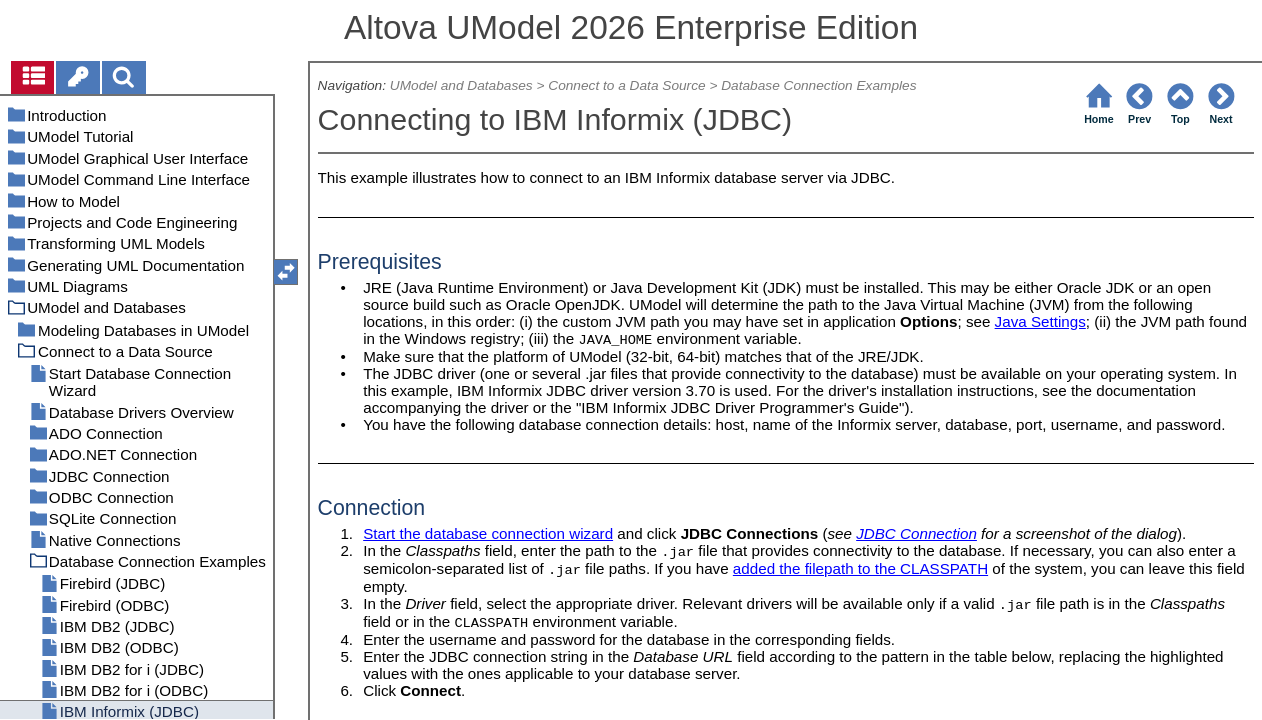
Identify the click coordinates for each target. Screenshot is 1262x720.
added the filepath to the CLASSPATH (860, 568)
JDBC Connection (916, 533)
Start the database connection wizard (488, 533)
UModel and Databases (461, 85)
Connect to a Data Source (626, 85)
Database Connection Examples (818, 85)
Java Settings (1040, 321)
